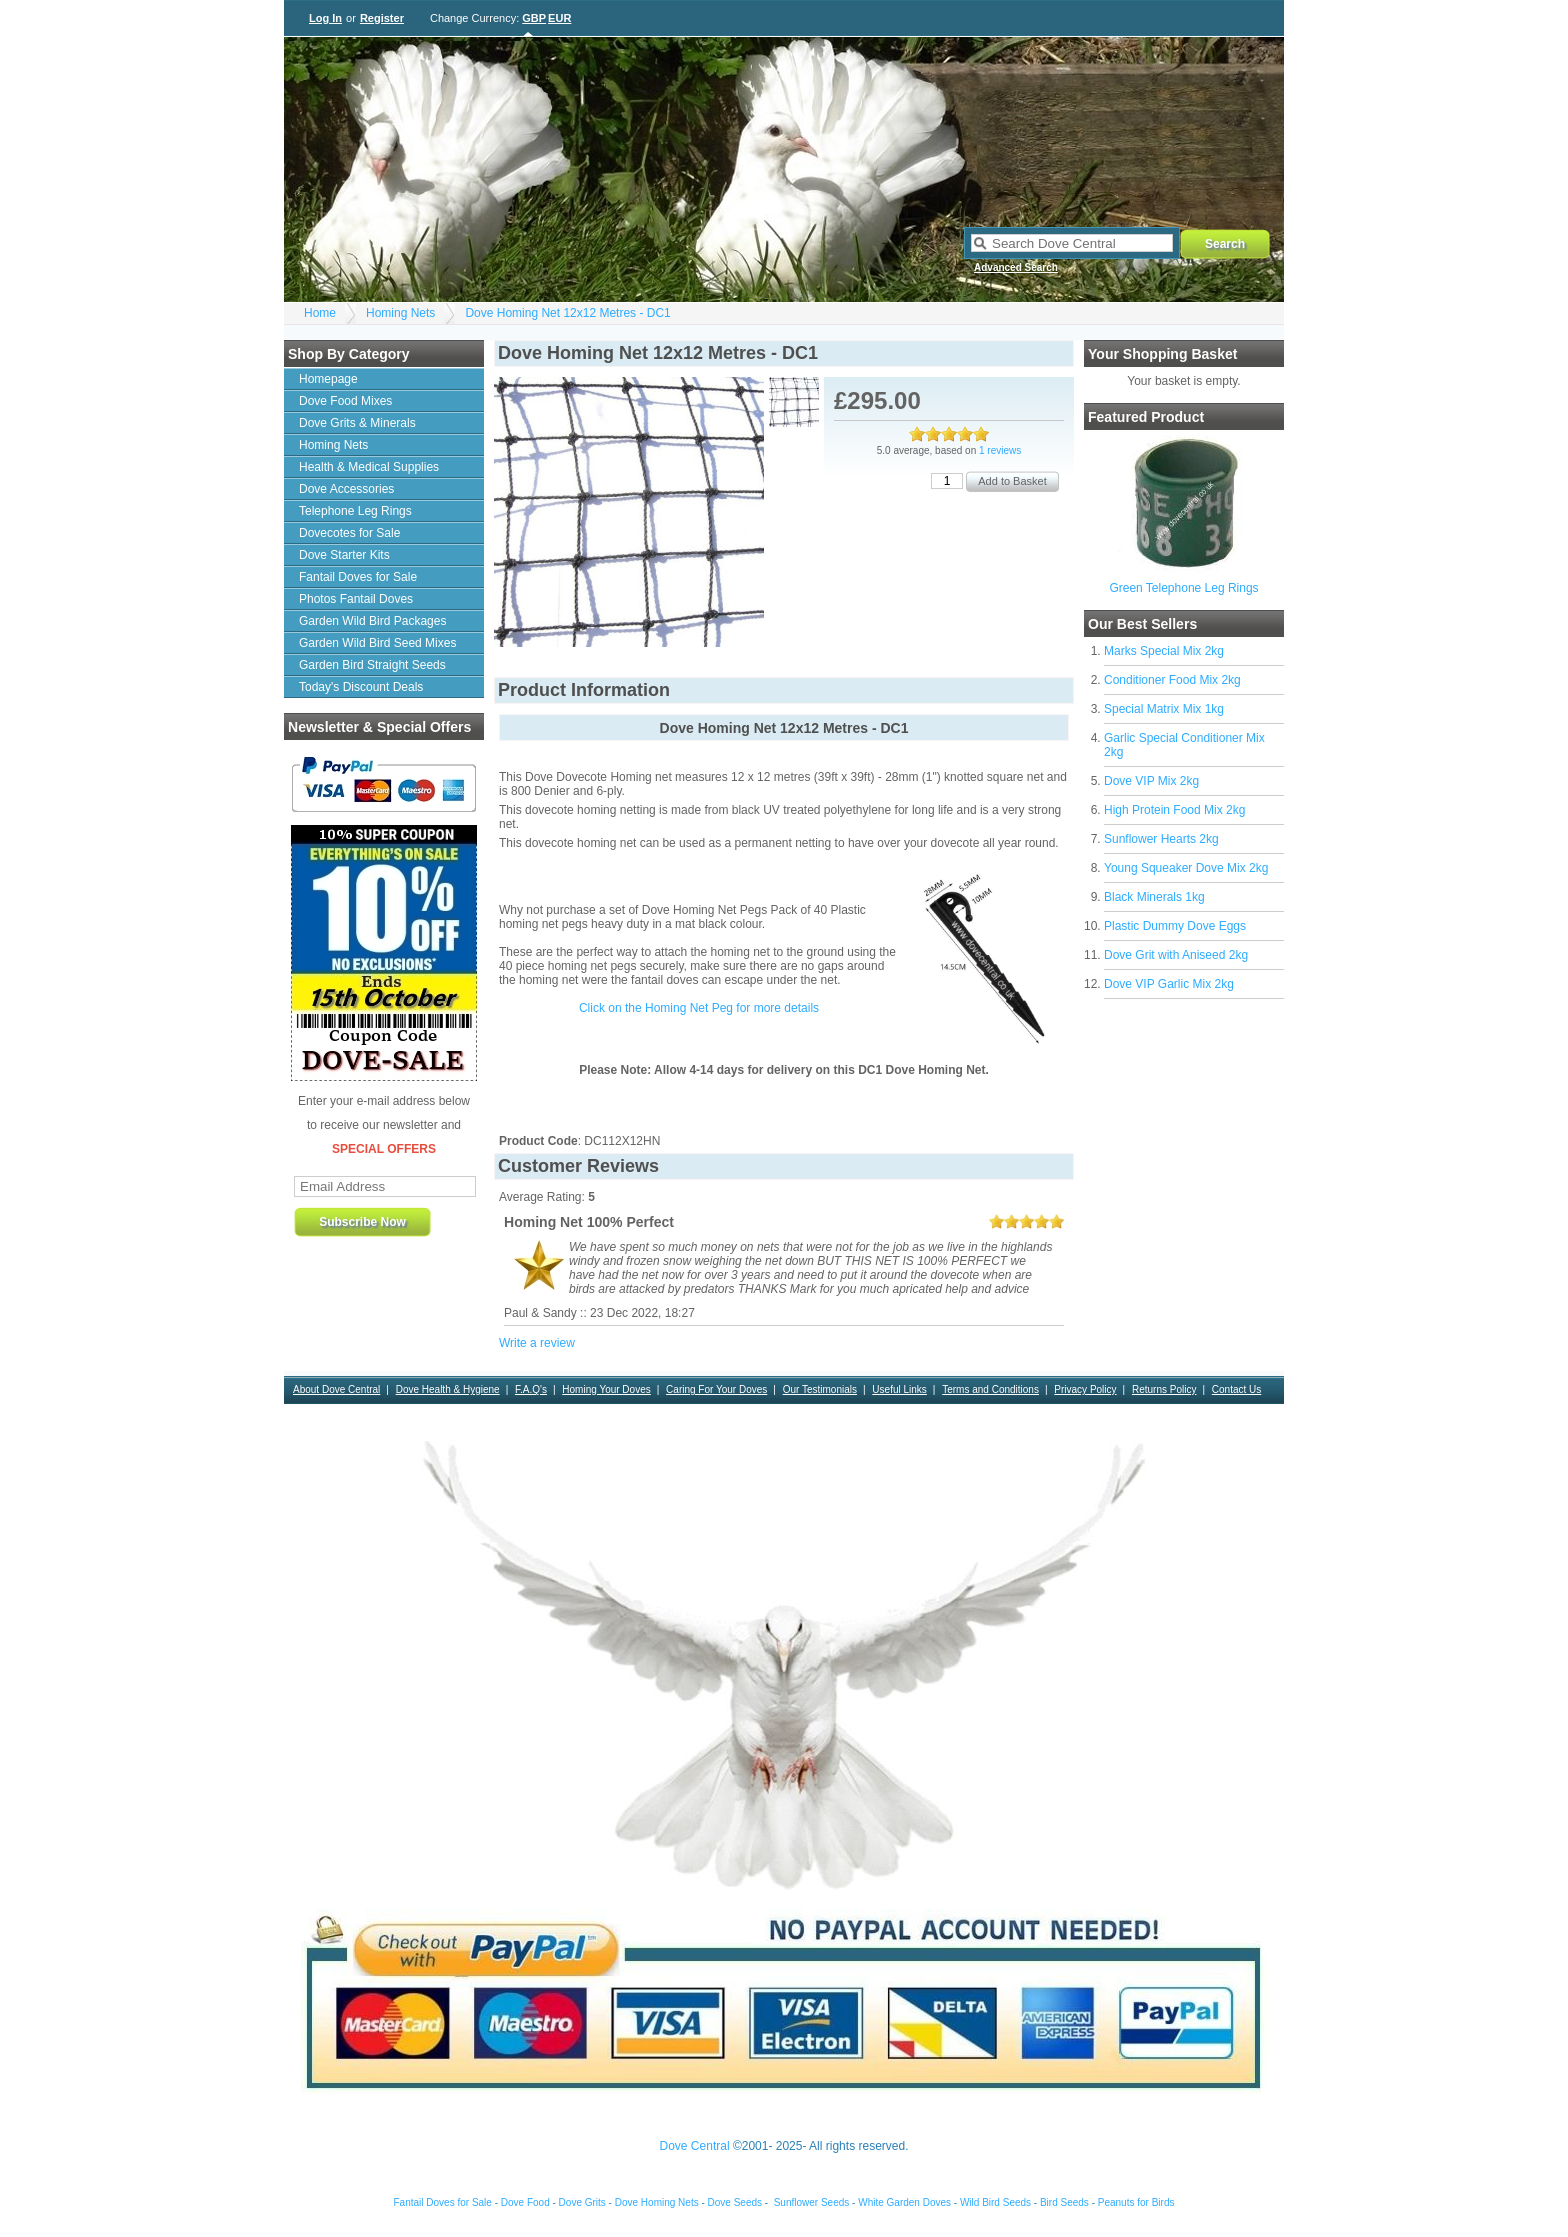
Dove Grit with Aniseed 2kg (1176, 955)
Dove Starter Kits (344, 555)
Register (382, 18)
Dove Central (695, 2146)
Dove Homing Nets (657, 2202)
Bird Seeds (1064, 2202)
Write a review (537, 1343)
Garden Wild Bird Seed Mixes (377, 643)
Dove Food (525, 2202)
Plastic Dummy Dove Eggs (1175, 926)
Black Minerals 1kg (1154, 897)
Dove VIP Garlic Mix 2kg (1169, 984)
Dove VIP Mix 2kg (1151, 781)
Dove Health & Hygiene (448, 1389)
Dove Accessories (346, 489)
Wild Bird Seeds (995, 2202)
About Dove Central (336, 1389)
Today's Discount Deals (361, 687)
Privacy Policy (1085, 1389)
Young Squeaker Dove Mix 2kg (1186, 868)
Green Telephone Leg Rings (1183, 588)
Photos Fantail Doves (356, 599)
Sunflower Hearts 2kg (1161, 839)
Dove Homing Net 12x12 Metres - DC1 (567, 313)
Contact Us (1236, 1389)
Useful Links (899, 1389)
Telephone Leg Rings (355, 511)
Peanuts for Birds (1136, 2202)
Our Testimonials (820, 1389)
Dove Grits (582, 2202)
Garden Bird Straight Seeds (372, 665)
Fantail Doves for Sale (358, 577)
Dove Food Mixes (345, 401)
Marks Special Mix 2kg (1164, 651)
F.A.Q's (531, 1389)
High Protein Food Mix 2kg (1174, 810)
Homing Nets (400, 313)
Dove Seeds (735, 2202)
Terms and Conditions (990, 1389)
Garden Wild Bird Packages (372, 621)
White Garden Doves (904, 2202)
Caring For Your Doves (716, 1389)
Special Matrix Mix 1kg (1164, 709)
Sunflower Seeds (812, 2202)
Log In (325, 18)
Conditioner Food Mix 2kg (1172, 680)
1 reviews (1000, 450)
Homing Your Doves (606, 1389)
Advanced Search (1016, 267)
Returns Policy (1164, 1389)
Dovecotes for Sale (349, 533)
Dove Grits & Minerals (357, 423)
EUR (559, 18)
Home (320, 313)
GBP (534, 18)
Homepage (328, 379)
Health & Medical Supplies (369, 467)
